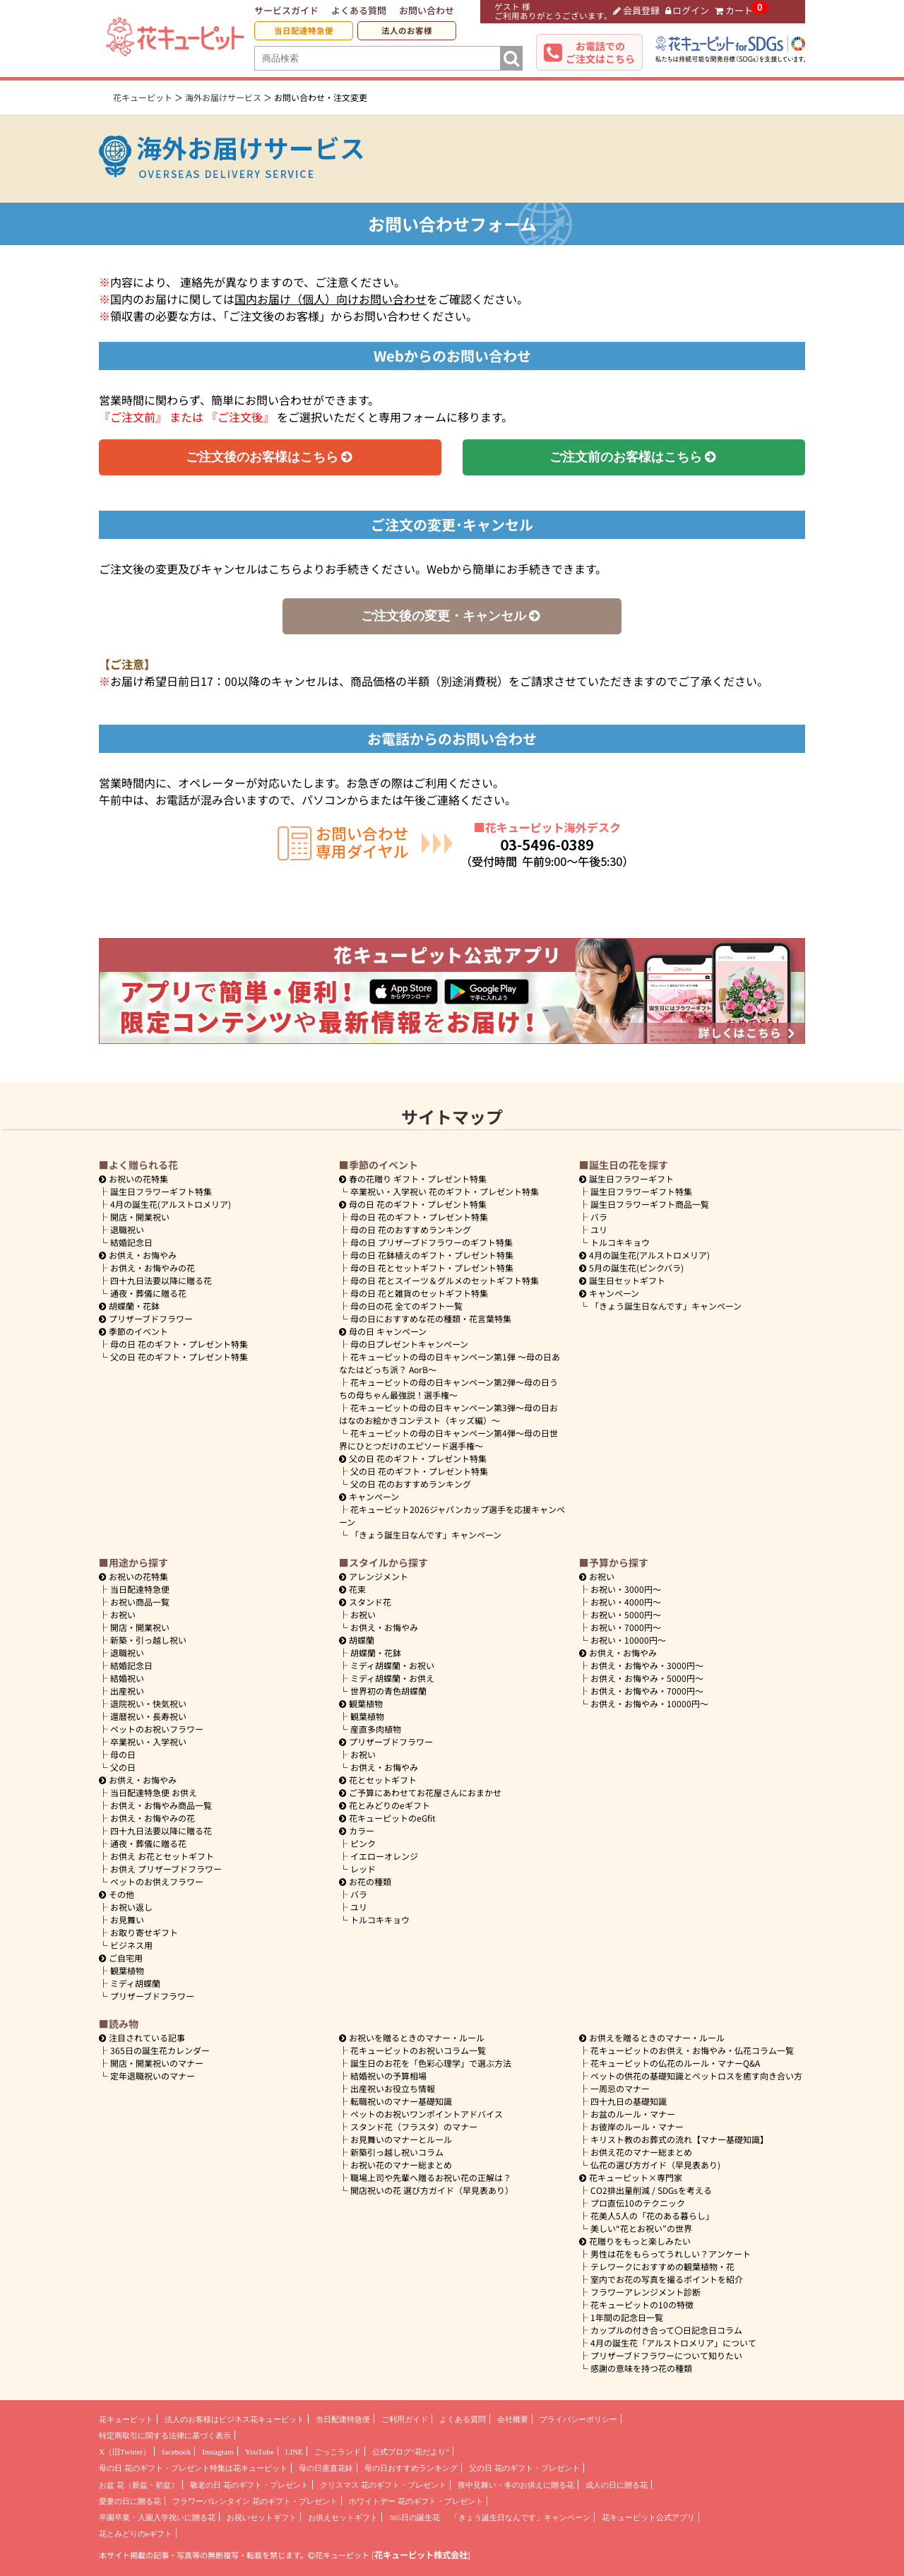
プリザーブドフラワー (146, 1318)
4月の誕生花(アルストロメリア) (170, 1204)
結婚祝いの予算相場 (388, 2076)
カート (734, 10)
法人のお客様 (406, 30)
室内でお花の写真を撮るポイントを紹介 (666, 2279)
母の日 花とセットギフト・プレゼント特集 (431, 1268)
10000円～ (628, 1640)
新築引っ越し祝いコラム (397, 2152)
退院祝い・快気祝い (148, 1703)
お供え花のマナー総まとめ (641, 2152)
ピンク (363, 1843)
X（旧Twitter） (124, 2451)
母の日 (123, 1754)
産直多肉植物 (375, 1729)
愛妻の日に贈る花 (130, 2501)
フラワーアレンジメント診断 (645, 2292)
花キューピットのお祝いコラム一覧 (418, 2050)
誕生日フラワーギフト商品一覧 (649, 1204)
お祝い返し (131, 1907)
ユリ (598, 1229)
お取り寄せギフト (144, 1932)
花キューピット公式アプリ (648, 2517)
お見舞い (127, 1919)
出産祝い (127, 1691)
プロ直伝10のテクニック (637, 2203)
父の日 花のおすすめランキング (410, 1484)
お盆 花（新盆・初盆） (139, 2485)
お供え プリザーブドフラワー (166, 1869)
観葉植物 (127, 1970)
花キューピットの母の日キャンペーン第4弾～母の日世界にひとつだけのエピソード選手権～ (448, 1439)
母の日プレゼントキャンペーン (409, 1344)
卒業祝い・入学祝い (148, 1741)
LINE (294, 2451)
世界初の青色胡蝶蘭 (388, 1691)
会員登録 (636, 10)
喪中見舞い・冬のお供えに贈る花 (516, 2485)
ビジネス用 (131, 1945)
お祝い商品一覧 (140, 1602)
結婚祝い (127, 1678)
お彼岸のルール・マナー (637, 2126)
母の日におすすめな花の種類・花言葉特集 (430, 1318)
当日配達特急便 (303, 30)
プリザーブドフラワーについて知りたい (666, 2355)
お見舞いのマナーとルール (401, 2139)
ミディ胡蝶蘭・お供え (392, 1678)
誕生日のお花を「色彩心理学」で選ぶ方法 (430, 2063)
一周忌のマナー (620, 2088)
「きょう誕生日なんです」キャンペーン (425, 1535)
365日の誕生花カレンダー (160, 2050)
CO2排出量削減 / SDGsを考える (651, 2190)
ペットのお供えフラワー (156, 1881)
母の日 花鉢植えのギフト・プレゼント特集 (431, 1255)
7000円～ (625, 1627)
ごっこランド (337, 2451)
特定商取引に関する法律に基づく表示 (165, 2435)
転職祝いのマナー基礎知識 (401, 2101)
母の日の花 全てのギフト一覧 (406, 1306)
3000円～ (625, 1589)
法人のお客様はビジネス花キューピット (234, 2419)
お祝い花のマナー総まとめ (401, 2165)
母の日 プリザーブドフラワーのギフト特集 (431, 1242)
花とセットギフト (378, 1780)
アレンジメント (373, 1576)
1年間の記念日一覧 (626, 2317)
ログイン (687, 10)
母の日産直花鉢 (326, 2468)
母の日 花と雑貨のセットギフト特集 (419, 1293)
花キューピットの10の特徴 (642, 2304)
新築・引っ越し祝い (148, 1640)
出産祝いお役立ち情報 (392, 2088)
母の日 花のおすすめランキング (410, 1229)
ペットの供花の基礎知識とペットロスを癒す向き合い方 (696, 2076)
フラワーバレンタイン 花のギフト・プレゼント (255, 2501)
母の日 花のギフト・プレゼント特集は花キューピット (193, 2468)
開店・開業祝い (140, 1217)
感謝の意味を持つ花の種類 (641, 2368)
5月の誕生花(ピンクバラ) (631, 1268)
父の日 (123, 1767)
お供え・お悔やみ (143, 1255)
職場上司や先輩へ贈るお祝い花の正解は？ (430, 2177)
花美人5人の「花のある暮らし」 (652, 2215)
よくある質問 (358, 10)
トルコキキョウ (620, 1242)
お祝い (123, 1614)
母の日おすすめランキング (411, 2468)
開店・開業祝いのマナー (156, 2063)
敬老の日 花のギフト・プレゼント (249, 2485)
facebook (176, 2451)
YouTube (259, 2451)
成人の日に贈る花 (616, 2485)
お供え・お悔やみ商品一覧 (161, 1805)
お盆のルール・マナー (632, 2114)
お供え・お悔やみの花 (152, 1268)
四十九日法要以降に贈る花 (161, 1280)
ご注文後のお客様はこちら (270, 457)
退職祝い (127, 1229)
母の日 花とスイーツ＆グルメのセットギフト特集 (444, 1280)
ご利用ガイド (404, 2419)
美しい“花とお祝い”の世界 (641, 2228)
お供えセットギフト (343, 2517)
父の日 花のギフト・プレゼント (524, 2468)
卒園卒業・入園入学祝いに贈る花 (157, 2517)
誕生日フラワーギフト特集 (161, 1191)
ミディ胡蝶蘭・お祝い (392, 1665)
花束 (352, 1589)
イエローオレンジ (384, 1856)
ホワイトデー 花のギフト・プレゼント (416, 2501)
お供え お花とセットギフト (162, 1856)
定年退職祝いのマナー (152, 2076)
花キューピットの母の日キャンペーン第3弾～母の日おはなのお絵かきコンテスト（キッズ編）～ (448, 1413)
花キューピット (126, 2419)
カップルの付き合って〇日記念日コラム (666, 2330)
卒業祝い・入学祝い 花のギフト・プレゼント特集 (444, 1191)
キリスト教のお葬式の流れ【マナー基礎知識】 (679, 2139)
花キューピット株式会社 (421, 2554)
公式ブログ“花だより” (410, 2451)
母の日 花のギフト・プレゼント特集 (179, 1344)
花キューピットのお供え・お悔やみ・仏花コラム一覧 (692, 2050)
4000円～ (625, 1602)
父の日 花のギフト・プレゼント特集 (179, 1357)
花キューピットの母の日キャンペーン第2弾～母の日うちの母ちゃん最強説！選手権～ (448, 1388)
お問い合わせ (426, 10)
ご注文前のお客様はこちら (633, 457)
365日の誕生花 (414, 2517)
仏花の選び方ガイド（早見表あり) (655, 2165)
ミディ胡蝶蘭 (135, 1983)
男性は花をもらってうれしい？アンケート (670, 2254)
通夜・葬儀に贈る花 (148, 1293)
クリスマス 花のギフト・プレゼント (383, 2485)
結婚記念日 (131, 1242)
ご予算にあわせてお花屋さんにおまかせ (420, 1792)
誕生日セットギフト (622, 1280)
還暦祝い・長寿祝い (148, 1716)
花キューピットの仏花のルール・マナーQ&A (675, 2063)
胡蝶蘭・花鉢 (129, 1306)
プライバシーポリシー (578, 2419)
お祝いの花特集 (138, 1179)
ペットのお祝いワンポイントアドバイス (426, 2114)
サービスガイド (286, 10)
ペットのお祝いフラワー (156, 1729)
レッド (363, 1869)
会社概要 (512, 2419)
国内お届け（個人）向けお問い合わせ (330, 298)
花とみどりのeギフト (384, 1805)
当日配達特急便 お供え (153, 1792)
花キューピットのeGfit (387, 1818)
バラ (598, 1217)
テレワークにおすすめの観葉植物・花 (662, 2266)
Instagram (218, 2451)
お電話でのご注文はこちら (600, 52)
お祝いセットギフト (262, 2517)
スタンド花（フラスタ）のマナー (413, 2126)
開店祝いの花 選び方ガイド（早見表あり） (431, 2190)
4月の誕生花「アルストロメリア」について (673, 2343)
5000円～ (625, 1614)
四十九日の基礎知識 (628, 2101)
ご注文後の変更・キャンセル (451, 616)
